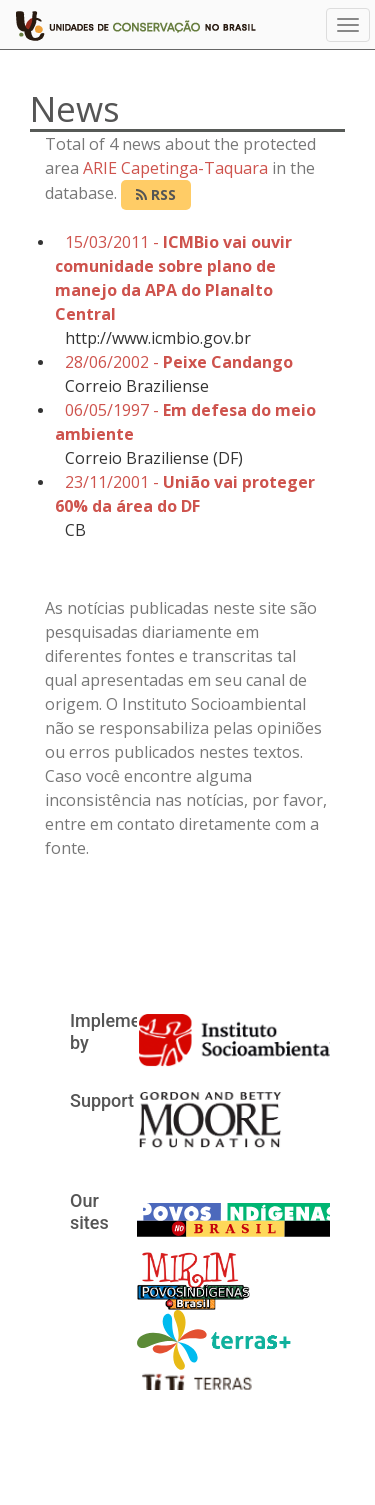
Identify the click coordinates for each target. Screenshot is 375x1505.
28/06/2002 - (179, 362)
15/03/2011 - (173, 278)
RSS (156, 194)
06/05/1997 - (185, 422)
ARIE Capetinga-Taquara (175, 168)
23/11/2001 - (185, 494)
